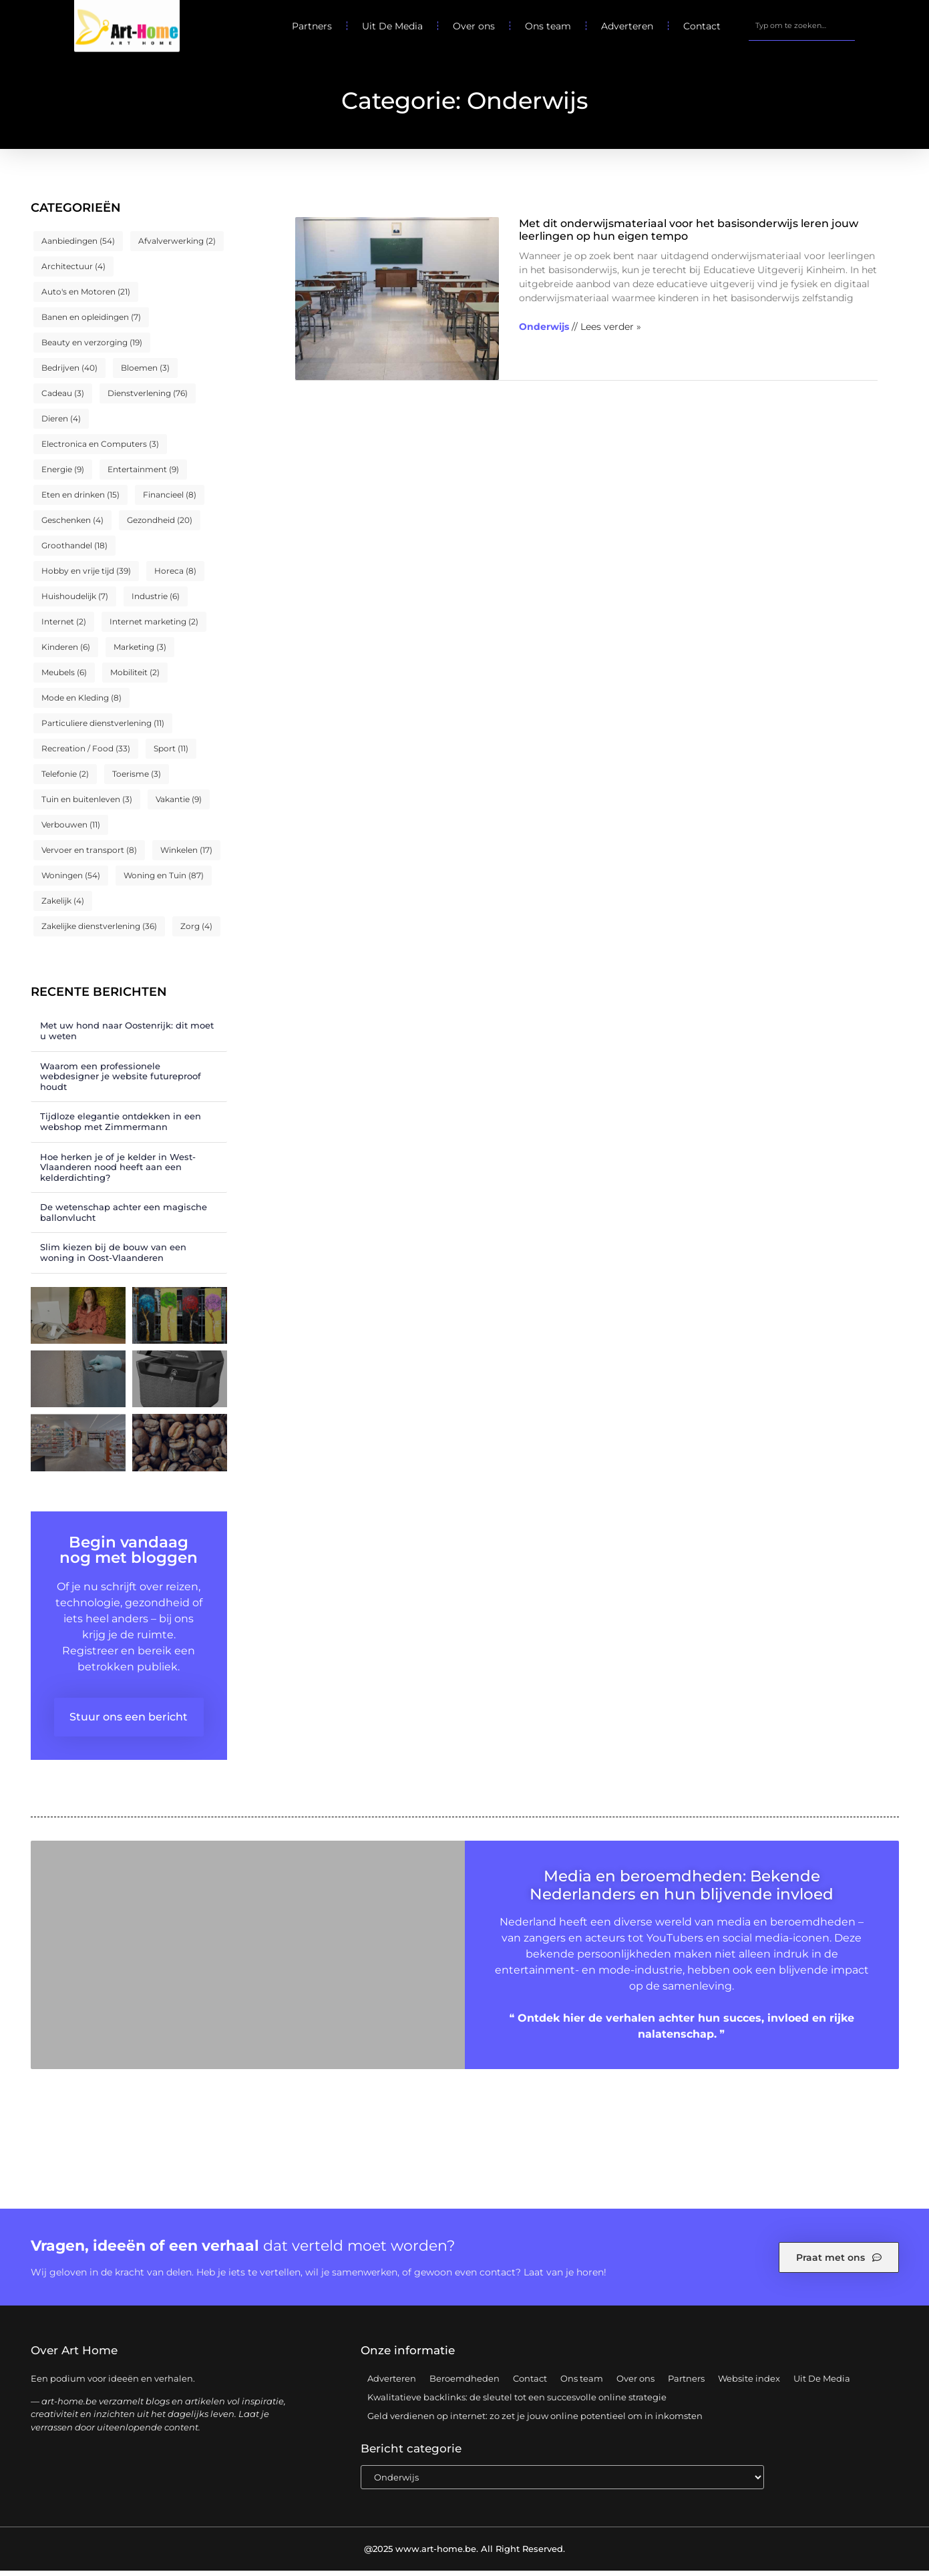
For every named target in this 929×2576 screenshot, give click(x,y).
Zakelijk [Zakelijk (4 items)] (62, 906)
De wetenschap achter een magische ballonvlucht (123, 1217)
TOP (885, 2528)
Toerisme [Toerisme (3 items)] (136, 779)
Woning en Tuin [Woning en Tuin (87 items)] (164, 881)
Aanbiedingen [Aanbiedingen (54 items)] (78, 246)
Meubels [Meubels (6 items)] (64, 678)
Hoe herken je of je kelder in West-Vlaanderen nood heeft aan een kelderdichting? (118, 1171)
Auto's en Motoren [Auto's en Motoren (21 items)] (85, 297)
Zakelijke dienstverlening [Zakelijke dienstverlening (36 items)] (99, 931)
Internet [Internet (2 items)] (63, 627)
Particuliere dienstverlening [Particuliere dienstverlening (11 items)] (102, 728)
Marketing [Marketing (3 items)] (140, 652)
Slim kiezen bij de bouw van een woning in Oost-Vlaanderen (113, 1257)
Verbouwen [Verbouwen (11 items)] (70, 830)
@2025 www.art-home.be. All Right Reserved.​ (464, 2554)
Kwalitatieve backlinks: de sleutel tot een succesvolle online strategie (517, 2402)
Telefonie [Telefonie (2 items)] (65, 779)
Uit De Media (392, 26)
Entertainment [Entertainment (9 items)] (143, 475)
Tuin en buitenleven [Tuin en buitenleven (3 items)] (86, 804)
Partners (312, 26)
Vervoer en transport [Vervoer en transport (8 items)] (89, 855)
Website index (749, 2383)
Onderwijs (544, 332)
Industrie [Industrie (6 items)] (156, 601)
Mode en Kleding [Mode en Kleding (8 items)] (81, 703)
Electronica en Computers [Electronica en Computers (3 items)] (100, 449)
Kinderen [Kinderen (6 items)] (65, 652)
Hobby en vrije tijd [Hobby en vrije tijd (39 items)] (86, 576)
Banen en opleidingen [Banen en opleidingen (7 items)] (91, 322)
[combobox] (801, 26)
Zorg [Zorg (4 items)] (196, 931)
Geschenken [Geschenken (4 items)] (72, 525)
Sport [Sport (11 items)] (171, 754)
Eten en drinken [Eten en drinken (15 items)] (80, 500)
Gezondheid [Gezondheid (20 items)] (159, 525)
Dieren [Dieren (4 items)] (61, 424)
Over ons (474, 26)
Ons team (548, 26)
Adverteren (627, 26)
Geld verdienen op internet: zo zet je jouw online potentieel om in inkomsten (535, 2421)
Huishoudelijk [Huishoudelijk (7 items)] (74, 601)
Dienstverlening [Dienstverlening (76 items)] (148, 398)
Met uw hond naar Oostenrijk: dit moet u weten (127, 1036)
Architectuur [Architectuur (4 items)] (73, 271)
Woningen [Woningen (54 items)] (70, 881)
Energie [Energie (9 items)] (62, 475)
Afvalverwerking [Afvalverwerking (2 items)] (177, 246)
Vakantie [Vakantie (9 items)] (179, 804)
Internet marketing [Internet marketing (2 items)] (154, 627)
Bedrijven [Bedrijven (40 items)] (69, 373)
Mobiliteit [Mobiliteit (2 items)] (135, 678)
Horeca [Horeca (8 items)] (175, 576)
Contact (702, 26)
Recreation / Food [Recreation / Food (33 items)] (85, 754)
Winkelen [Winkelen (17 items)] (186, 855)
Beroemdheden (464, 2383)
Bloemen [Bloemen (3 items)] (145, 373)
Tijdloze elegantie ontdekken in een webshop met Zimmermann (120, 1126)
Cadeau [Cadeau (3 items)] (62, 398)
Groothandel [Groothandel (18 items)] (74, 551)
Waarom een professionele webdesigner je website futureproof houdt (120, 1081)
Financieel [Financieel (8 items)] (169, 500)
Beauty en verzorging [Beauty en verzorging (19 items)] (91, 348)
